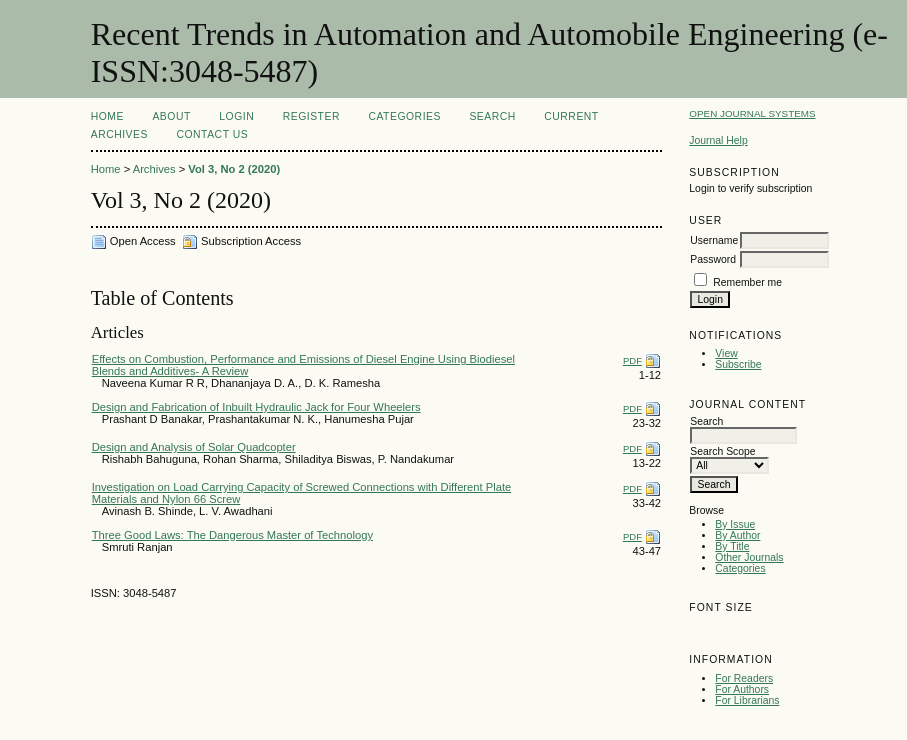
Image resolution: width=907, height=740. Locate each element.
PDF (632, 360)
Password (713, 259)
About (171, 116)
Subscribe (738, 364)
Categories (740, 568)
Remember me (747, 282)
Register (311, 116)
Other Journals (749, 557)
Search (492, 116)
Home (107, 116)
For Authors (742, 689)
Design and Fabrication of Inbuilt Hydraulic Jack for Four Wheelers (256, 407)
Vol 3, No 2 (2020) (234, 169)
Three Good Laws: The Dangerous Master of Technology (232, 535)
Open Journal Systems (752, 113)
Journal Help (718, 140)
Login (236, 116)
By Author (737, 535)
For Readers (744, 678)
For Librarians (747, 700)
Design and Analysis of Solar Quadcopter (194, 447)
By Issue (735, 524)
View (726, 353)
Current (571, 116)
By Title (732, 546)
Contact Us (212, 134)
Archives (119, 134)
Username (714, 240)
